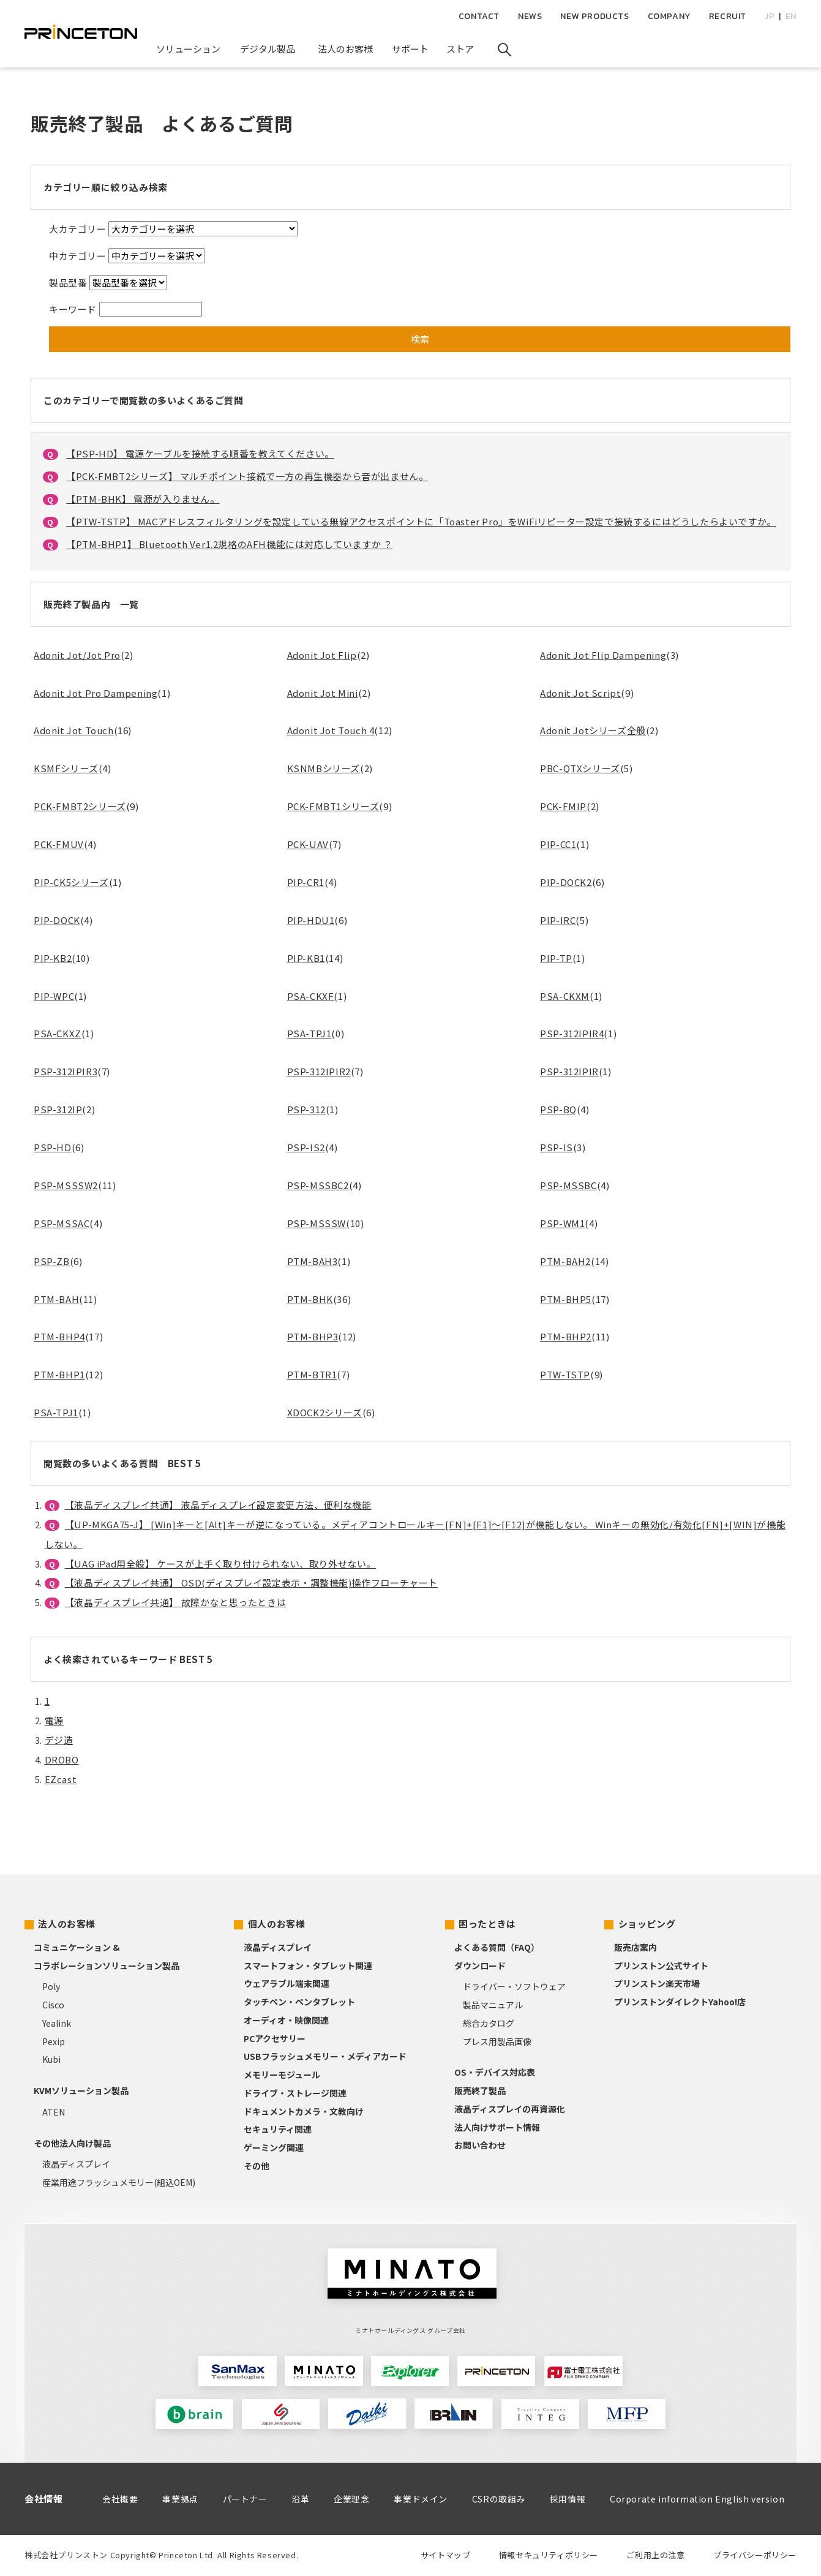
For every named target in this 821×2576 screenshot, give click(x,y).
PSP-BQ (558, 1109)
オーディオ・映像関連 (286, 2020)
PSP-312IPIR (569, 1071)
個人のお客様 (277, 1923)
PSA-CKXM (565, 995)
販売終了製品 (480, 2090)
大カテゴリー (78, 228)
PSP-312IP (58, 1109)
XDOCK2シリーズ (324, 1412)
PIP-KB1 (306, 958)
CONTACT (479, 16)
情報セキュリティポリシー (548, 2555)
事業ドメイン (421, 2499)
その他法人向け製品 (72, 2143)
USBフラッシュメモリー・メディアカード (325, 2056)
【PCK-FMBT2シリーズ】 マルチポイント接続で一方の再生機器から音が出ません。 (247, 476)
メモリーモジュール (282, 2074)
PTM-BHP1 (59, 1374)
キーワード (73, 308)
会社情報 (43, 2498)
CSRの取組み (498, 2499)
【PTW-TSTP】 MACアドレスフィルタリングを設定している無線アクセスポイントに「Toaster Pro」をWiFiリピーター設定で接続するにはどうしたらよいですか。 (421, 521)
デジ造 (59, 1739)
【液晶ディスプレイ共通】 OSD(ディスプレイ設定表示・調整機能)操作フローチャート (251, 1582)
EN (791, 16)
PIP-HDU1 (311, 920)
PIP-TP (556, 958)
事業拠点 (180, 2499)
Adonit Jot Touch (74, 730)
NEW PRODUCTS (594, 16)
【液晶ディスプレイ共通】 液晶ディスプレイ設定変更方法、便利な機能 (218, 1504)
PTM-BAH (56, 1299)
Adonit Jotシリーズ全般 (593, 730)
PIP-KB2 (53, 958)
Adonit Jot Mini (322, 692)
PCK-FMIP (563, 806)
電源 (54, 1720)
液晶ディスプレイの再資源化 (509, 2109)
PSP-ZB (52, 1261)
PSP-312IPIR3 (65, 1071)
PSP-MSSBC (568, 1185)
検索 (420, 338)
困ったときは (487, 1923)
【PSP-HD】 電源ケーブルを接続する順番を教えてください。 (200, 453)
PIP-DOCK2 (565, 882)
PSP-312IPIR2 (319, 1071)
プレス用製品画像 (497, 2041)
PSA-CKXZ (57, 1033)
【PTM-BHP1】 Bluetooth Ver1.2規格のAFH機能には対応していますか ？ (229, 544)
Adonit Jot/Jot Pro (77, 654)
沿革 (300, 2499)
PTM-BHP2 (565, 1336)
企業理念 (351, 2499)
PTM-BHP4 (59, 1336)
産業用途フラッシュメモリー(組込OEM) (118, 2182)
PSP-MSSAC (61, 1223)
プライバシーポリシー (755, 2555)
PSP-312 (306, 1109)
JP (769, 16)
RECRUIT (727, 16)
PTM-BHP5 (565, 1299)
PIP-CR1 (305, 882)
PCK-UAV (308, 844)
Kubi (51, 2059)
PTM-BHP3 (313, 1336)
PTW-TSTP (565, 1374)
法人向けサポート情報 (497, 2127)
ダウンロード (480, 1965)
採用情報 (567, 2499)
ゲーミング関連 (274, 2147)
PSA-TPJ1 (309, 1033)
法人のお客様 (67, 1923)
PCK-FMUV (59, 844)
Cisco (53, 2005)
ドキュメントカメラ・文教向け (304, 2111)
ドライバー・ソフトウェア (514, 1986)
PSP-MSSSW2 (66, 1185)
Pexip (53, 2041)
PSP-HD (53, 1147)
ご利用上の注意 (655, 2555)
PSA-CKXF (310, 995)
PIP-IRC (557, 920)
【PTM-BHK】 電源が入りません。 (142, 498)
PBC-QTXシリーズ (580, 768)
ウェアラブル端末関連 (286, 1983)
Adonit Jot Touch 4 (331, 730)
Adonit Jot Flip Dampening (603, 654)
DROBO (62, 1759)
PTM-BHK (310, 1299)
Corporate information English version (697, 2499)
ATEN (53, 2112)
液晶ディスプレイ (76, 2164)
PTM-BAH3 (312, 1261)
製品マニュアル (493, 2005)
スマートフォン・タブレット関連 (308, 1965)
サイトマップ (446, 2555)
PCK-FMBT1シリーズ (333, 806)
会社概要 (120, 2499)
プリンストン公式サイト (661, 1965)
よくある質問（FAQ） (496, 1947)
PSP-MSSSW (316, 1223)
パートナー (245, 2499)
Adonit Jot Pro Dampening (95, 692)
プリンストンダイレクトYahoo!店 (680, 2002)
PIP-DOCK (57, 920)
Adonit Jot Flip (322, 654)
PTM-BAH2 (565, 1261)
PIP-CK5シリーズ (71, 882)
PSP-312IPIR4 (572, 1033)
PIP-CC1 (558, 844)
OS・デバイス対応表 (494, 2072)
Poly (51, 1986)
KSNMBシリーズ (323, 768)
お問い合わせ (480, 2145)
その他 (256, 2166)
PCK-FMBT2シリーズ (80, 806)
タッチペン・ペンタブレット (299, 2002)
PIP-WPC (54, 995)
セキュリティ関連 (278, 2129)
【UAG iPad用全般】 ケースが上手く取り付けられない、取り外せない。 (220, 1563)
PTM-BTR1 (312, 1374)
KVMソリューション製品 (81, 2090)
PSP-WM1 (562, 1223)
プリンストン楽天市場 (657, 1983)
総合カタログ (488, 2023)
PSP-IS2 (306, 1147)
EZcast (61, 1779)
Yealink (56, 2023)
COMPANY (669, 16)
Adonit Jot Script (580, 692)
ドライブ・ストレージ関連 (295, 2093)
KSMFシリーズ (66, 768)
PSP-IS (556, 1147)
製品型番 (68, 282)
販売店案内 (635, 1947)
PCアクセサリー (275, 2038)
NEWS (530, 16)
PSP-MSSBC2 (318, 1185)
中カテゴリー (78, 255)
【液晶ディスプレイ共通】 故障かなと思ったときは (175, 1602)
